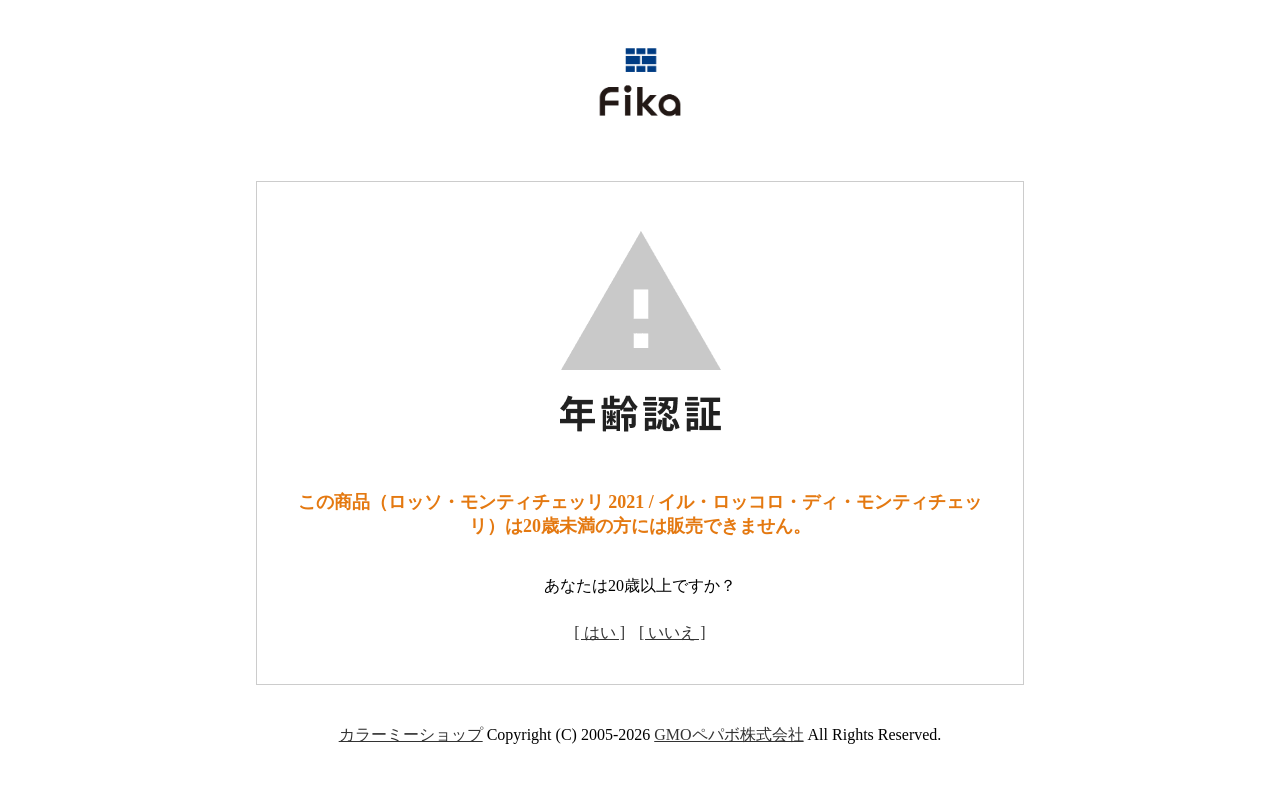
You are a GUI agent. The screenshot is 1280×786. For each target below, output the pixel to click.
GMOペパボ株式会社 (728, 734)
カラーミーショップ (411, 734)
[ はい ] (599, 632)
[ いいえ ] (672, 632)
